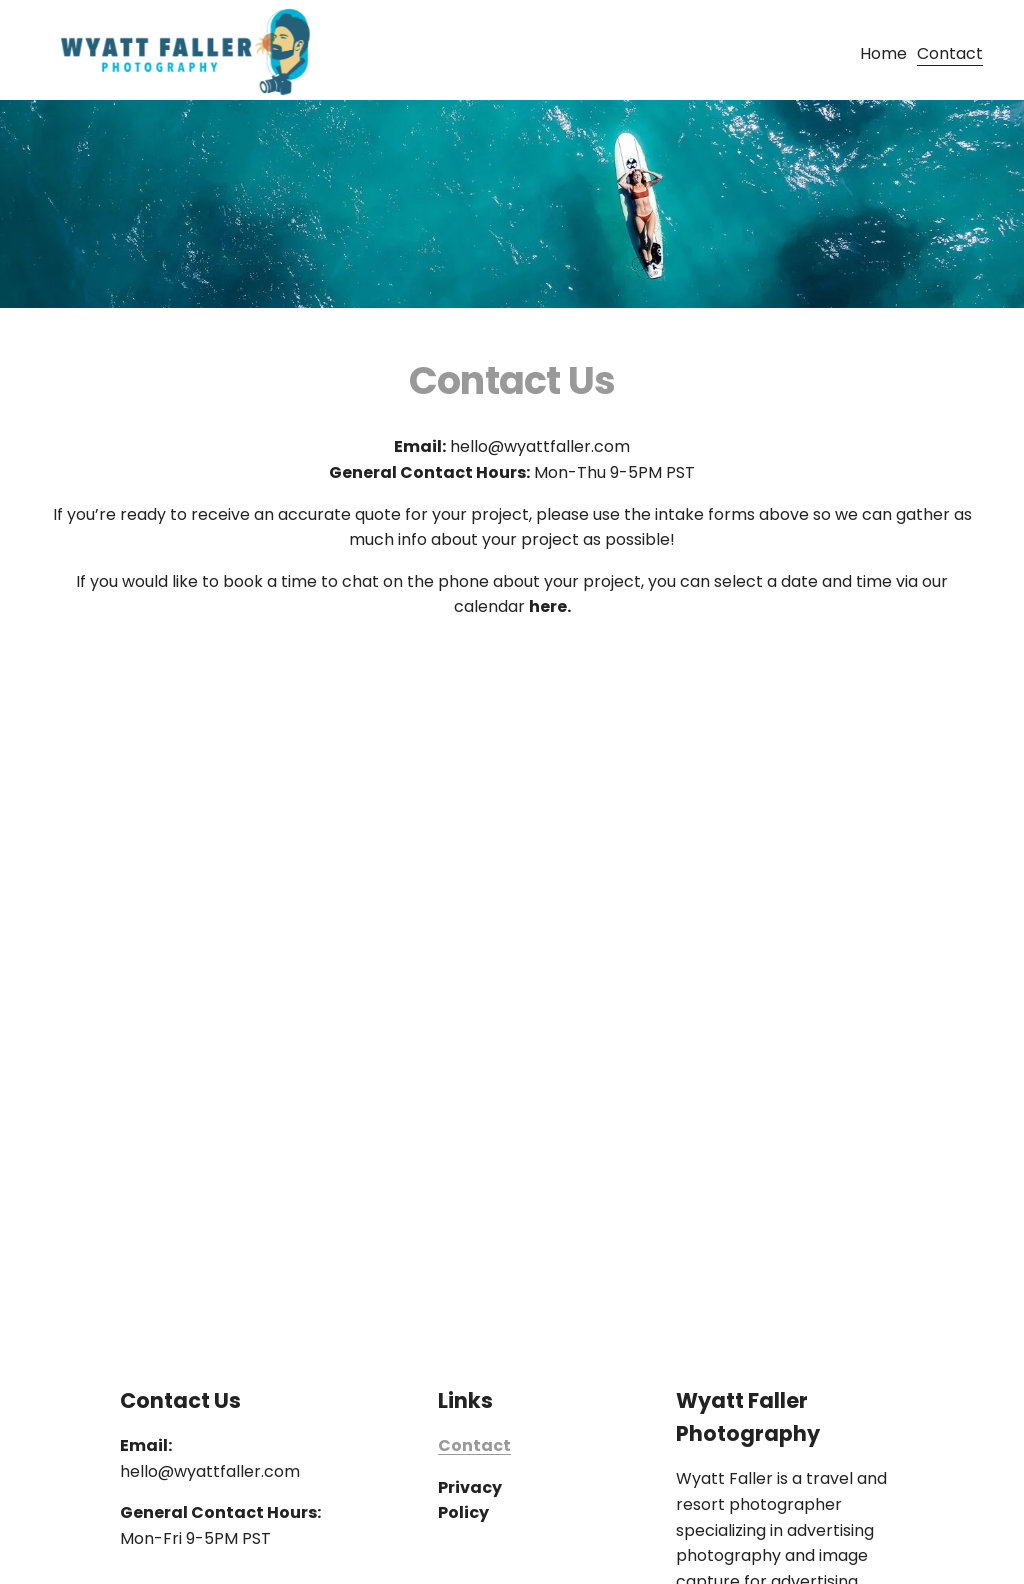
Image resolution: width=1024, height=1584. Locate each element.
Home (883, 53)
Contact (950, 53)
